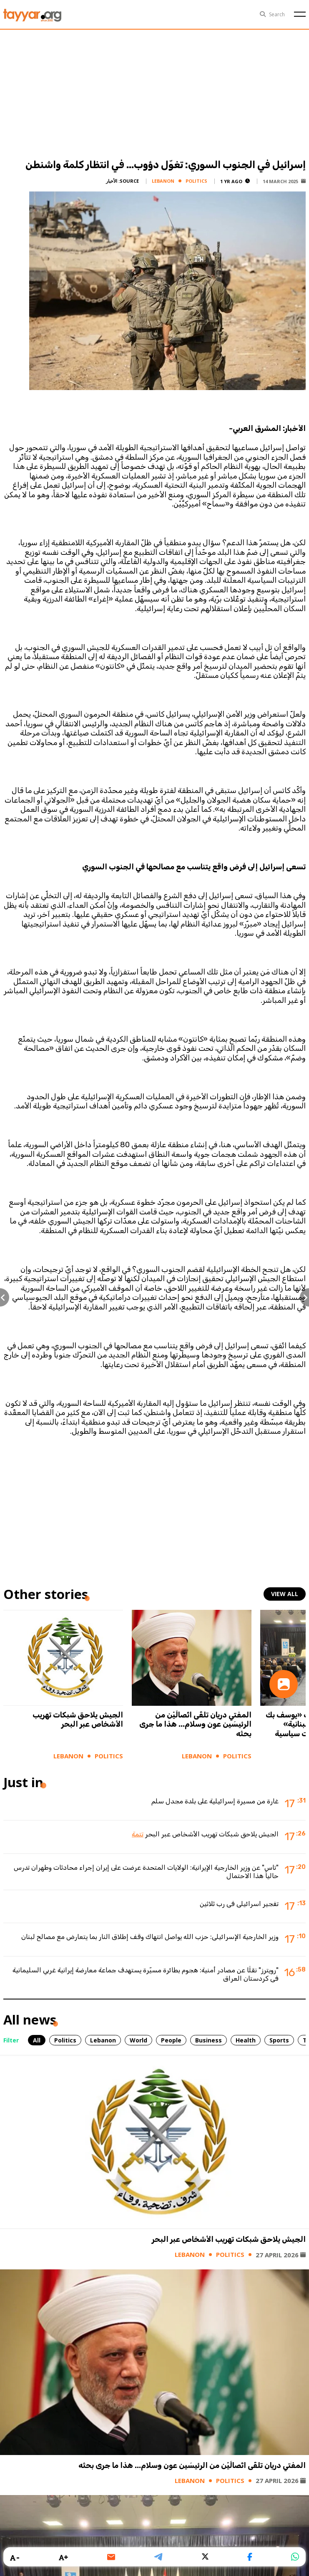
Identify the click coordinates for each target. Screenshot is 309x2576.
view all (284, 1594)
